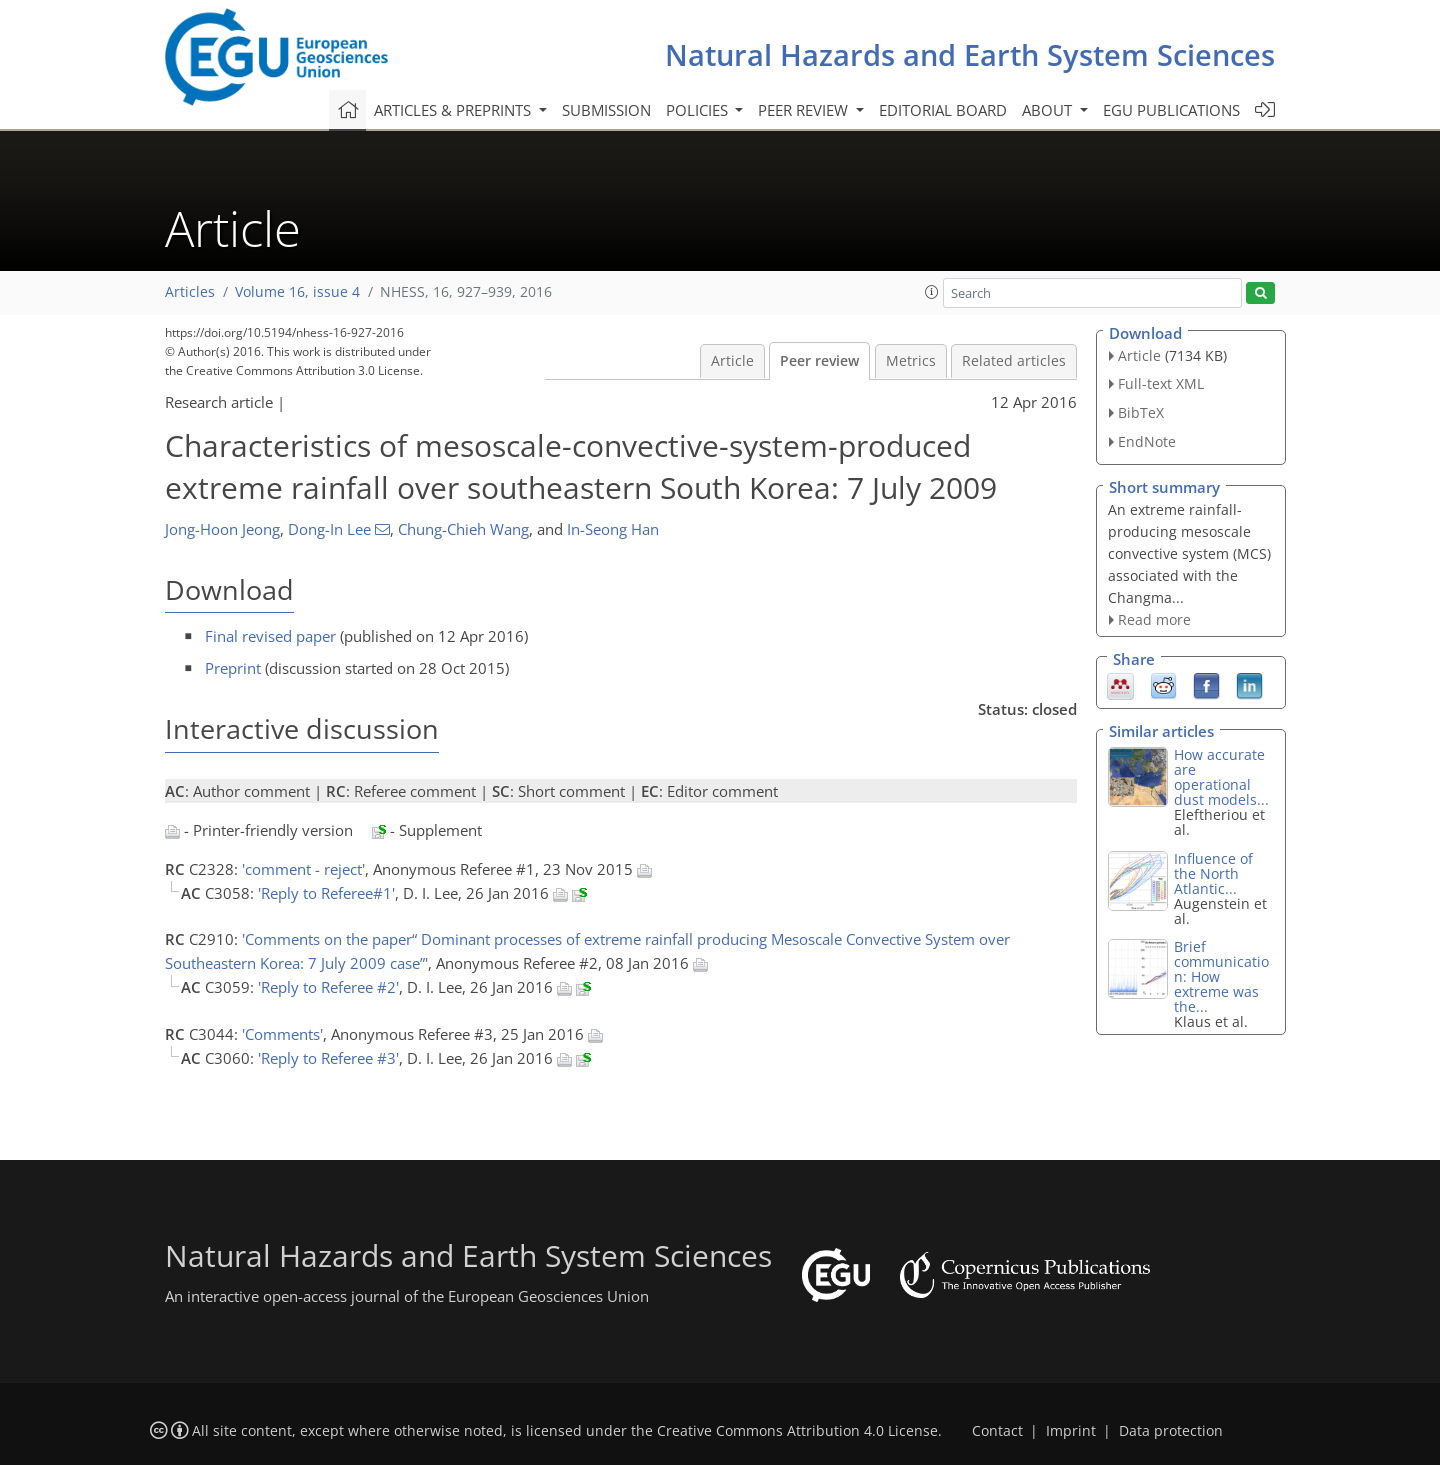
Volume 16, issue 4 (297, 292)
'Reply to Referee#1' (326, 893)
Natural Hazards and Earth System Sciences (970, 54)
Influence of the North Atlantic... (1213, 873)
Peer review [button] (805, 110)
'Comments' (282, 1034)
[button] (932, 292)
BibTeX (1141, 412)
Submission (606, 110)
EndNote (1147, 441)
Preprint (233, 668)
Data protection (1171, 1431)
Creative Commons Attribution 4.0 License (797, 1431)
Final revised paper (270, 636)
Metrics (911, 361)
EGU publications (1171, 110)
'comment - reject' (303, 869)
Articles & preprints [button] (454, 110)
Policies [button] (699, 110)
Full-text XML (1161, 383)
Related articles (1014, 361)
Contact (997, 1431)
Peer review (819, 361)
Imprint (1071, 1431)
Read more (1154, 619)
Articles (190, 292)
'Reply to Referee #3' (328, 1058)
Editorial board (943, 110)
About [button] (1049, 110)
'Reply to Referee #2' (328, 987)
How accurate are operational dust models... (1221, 777)
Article (732, 361)
